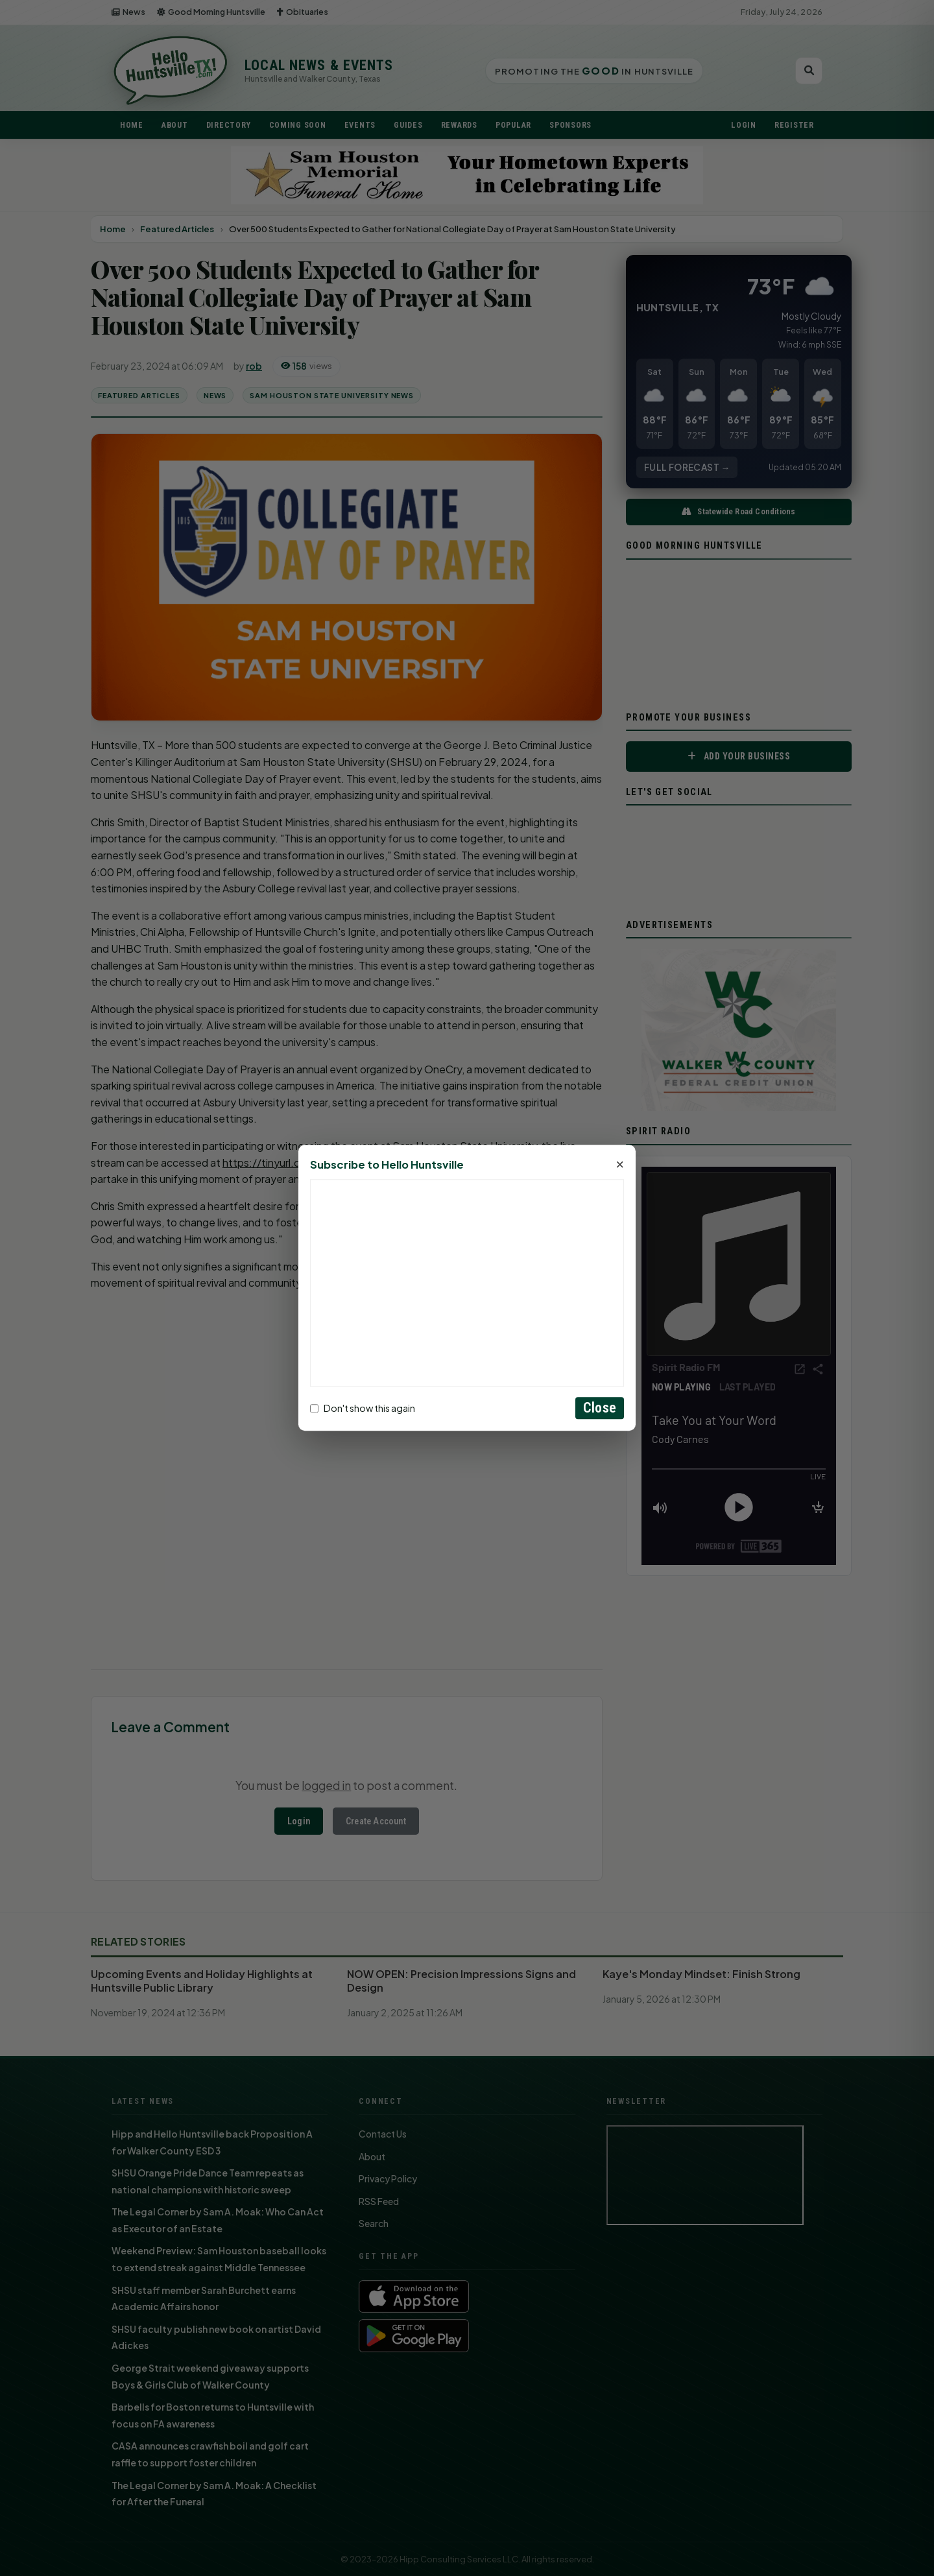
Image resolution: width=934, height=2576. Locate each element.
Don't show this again (362, 1408)
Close (599, 1408)
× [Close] (620, 1165)
